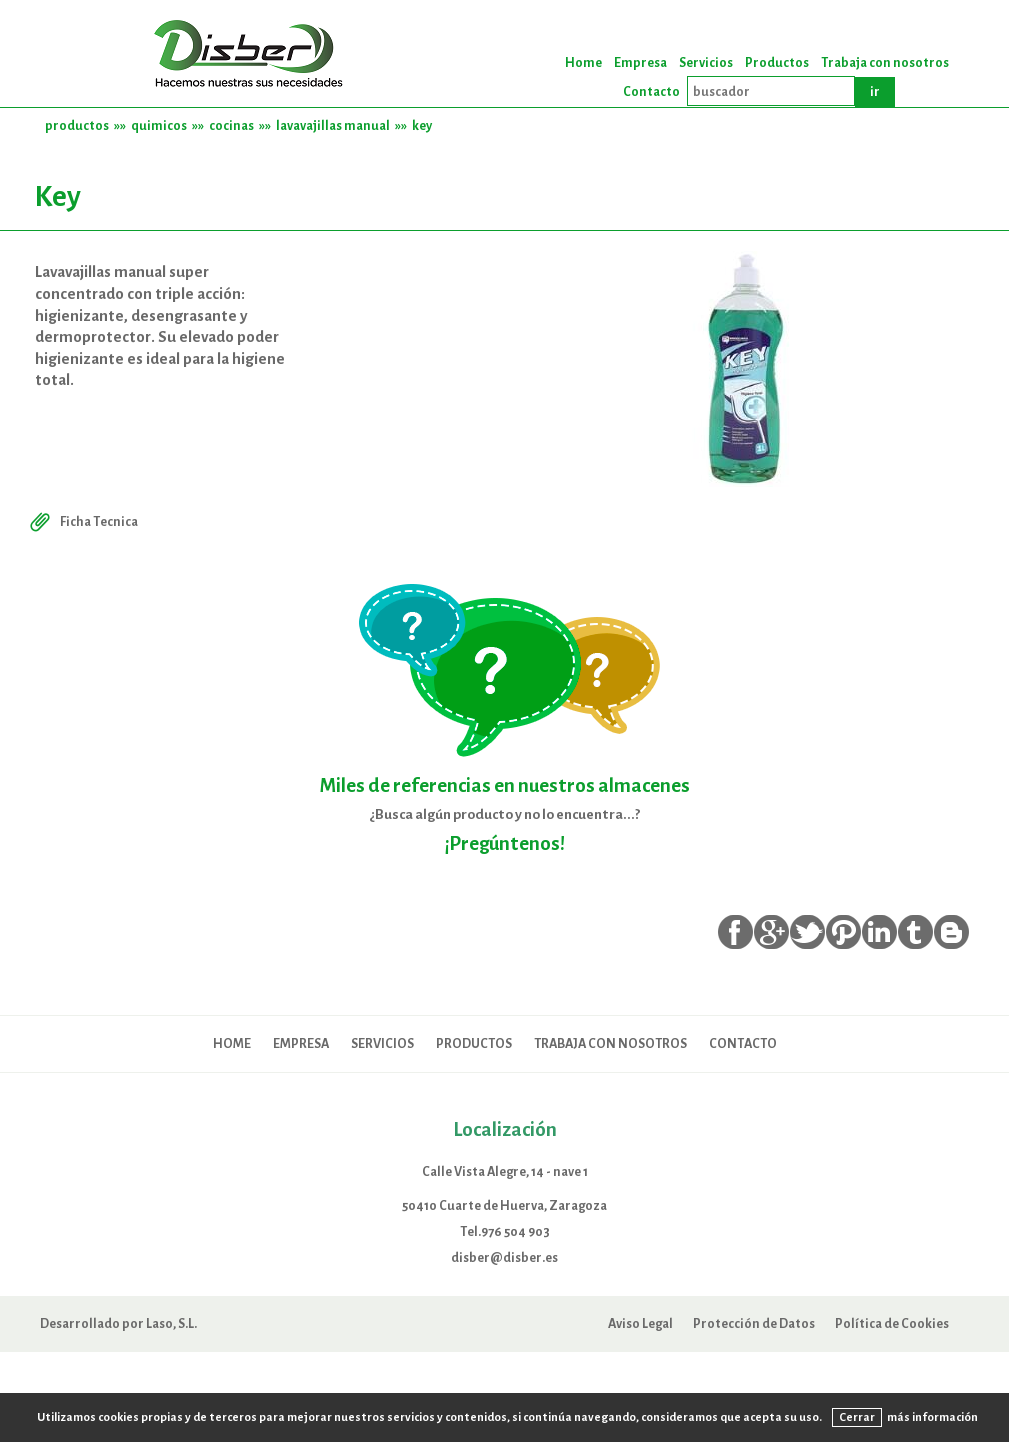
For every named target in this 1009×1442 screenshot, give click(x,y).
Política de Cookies (892, 1323)
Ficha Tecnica (81, 521)
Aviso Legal (640, 1323)
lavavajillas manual (333, 125)
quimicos (159, 125)
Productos (777, 63)
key (422, 125)
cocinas (231, 125)
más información (932, 1417)
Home (583, 63)
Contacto (651, 92)
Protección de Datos (754, 1323)
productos (77, 125)
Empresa (640, 63)
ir (875, 92)
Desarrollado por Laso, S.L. (118, 1323)
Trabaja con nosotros (885, 63)
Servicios (706, 63)
